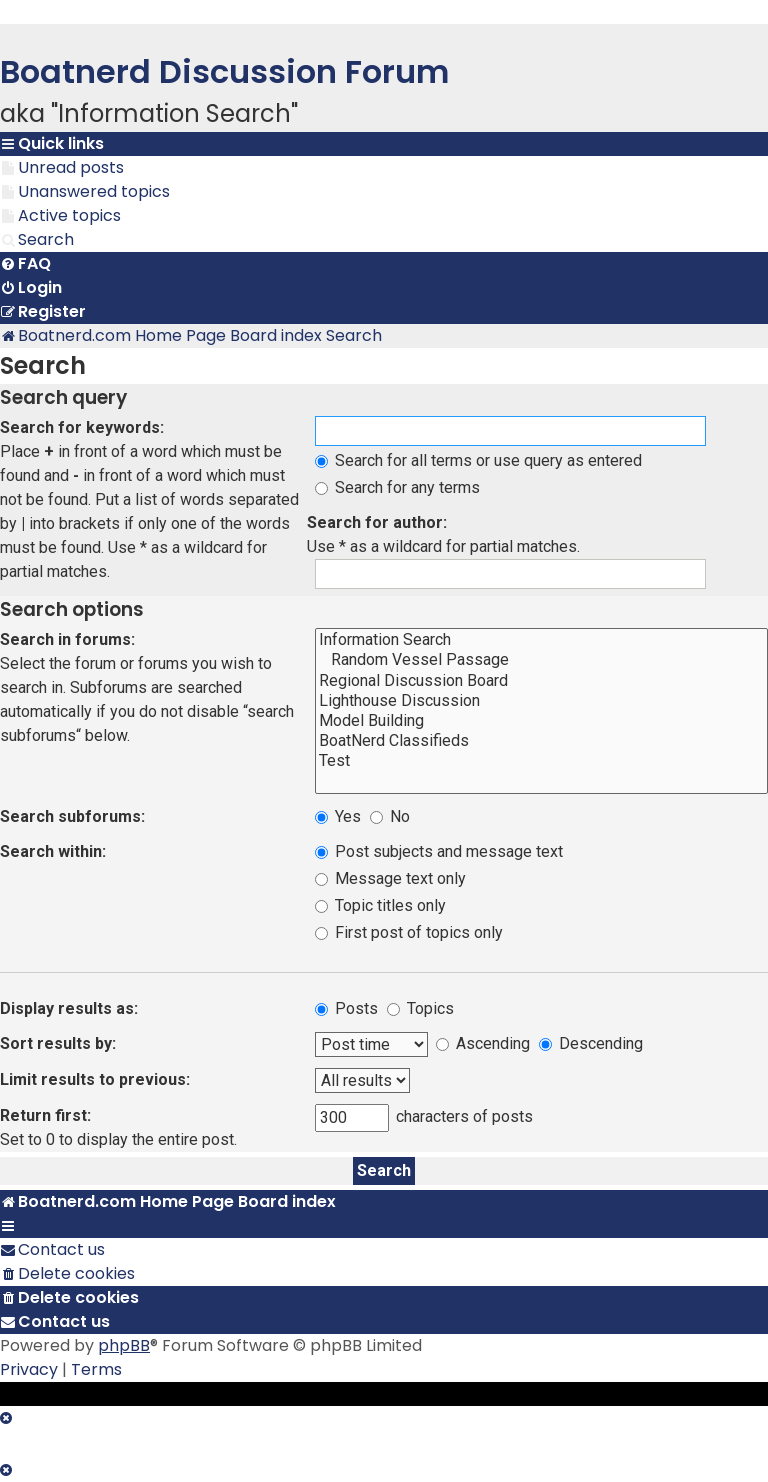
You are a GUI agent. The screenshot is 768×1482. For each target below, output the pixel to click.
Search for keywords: (82, 427)
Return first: (45, 1115)
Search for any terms (397, 487)
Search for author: (377, 522)
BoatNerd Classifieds (541, 741)
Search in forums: (67, 639)
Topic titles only (380, 905)
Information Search (541, 640)
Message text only (390, 878)
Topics (420, 1008)
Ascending (483, 1043)
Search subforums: (72, 816)
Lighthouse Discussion (541, 701)
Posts (346, 1008)
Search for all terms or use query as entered (478, 460)
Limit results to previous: (95, 1079)
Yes (338, 816)
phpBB (124, 1345)
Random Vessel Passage (541, 660)
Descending (591, 1043)
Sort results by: (58, 1043)
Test (541, 761)
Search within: (53, 851)
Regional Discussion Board (541, 681)
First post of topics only (409, 932)
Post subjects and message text (439, 851)
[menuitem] (62, 168)
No (390, 816)
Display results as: (69, 1008)
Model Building (541, 721)
